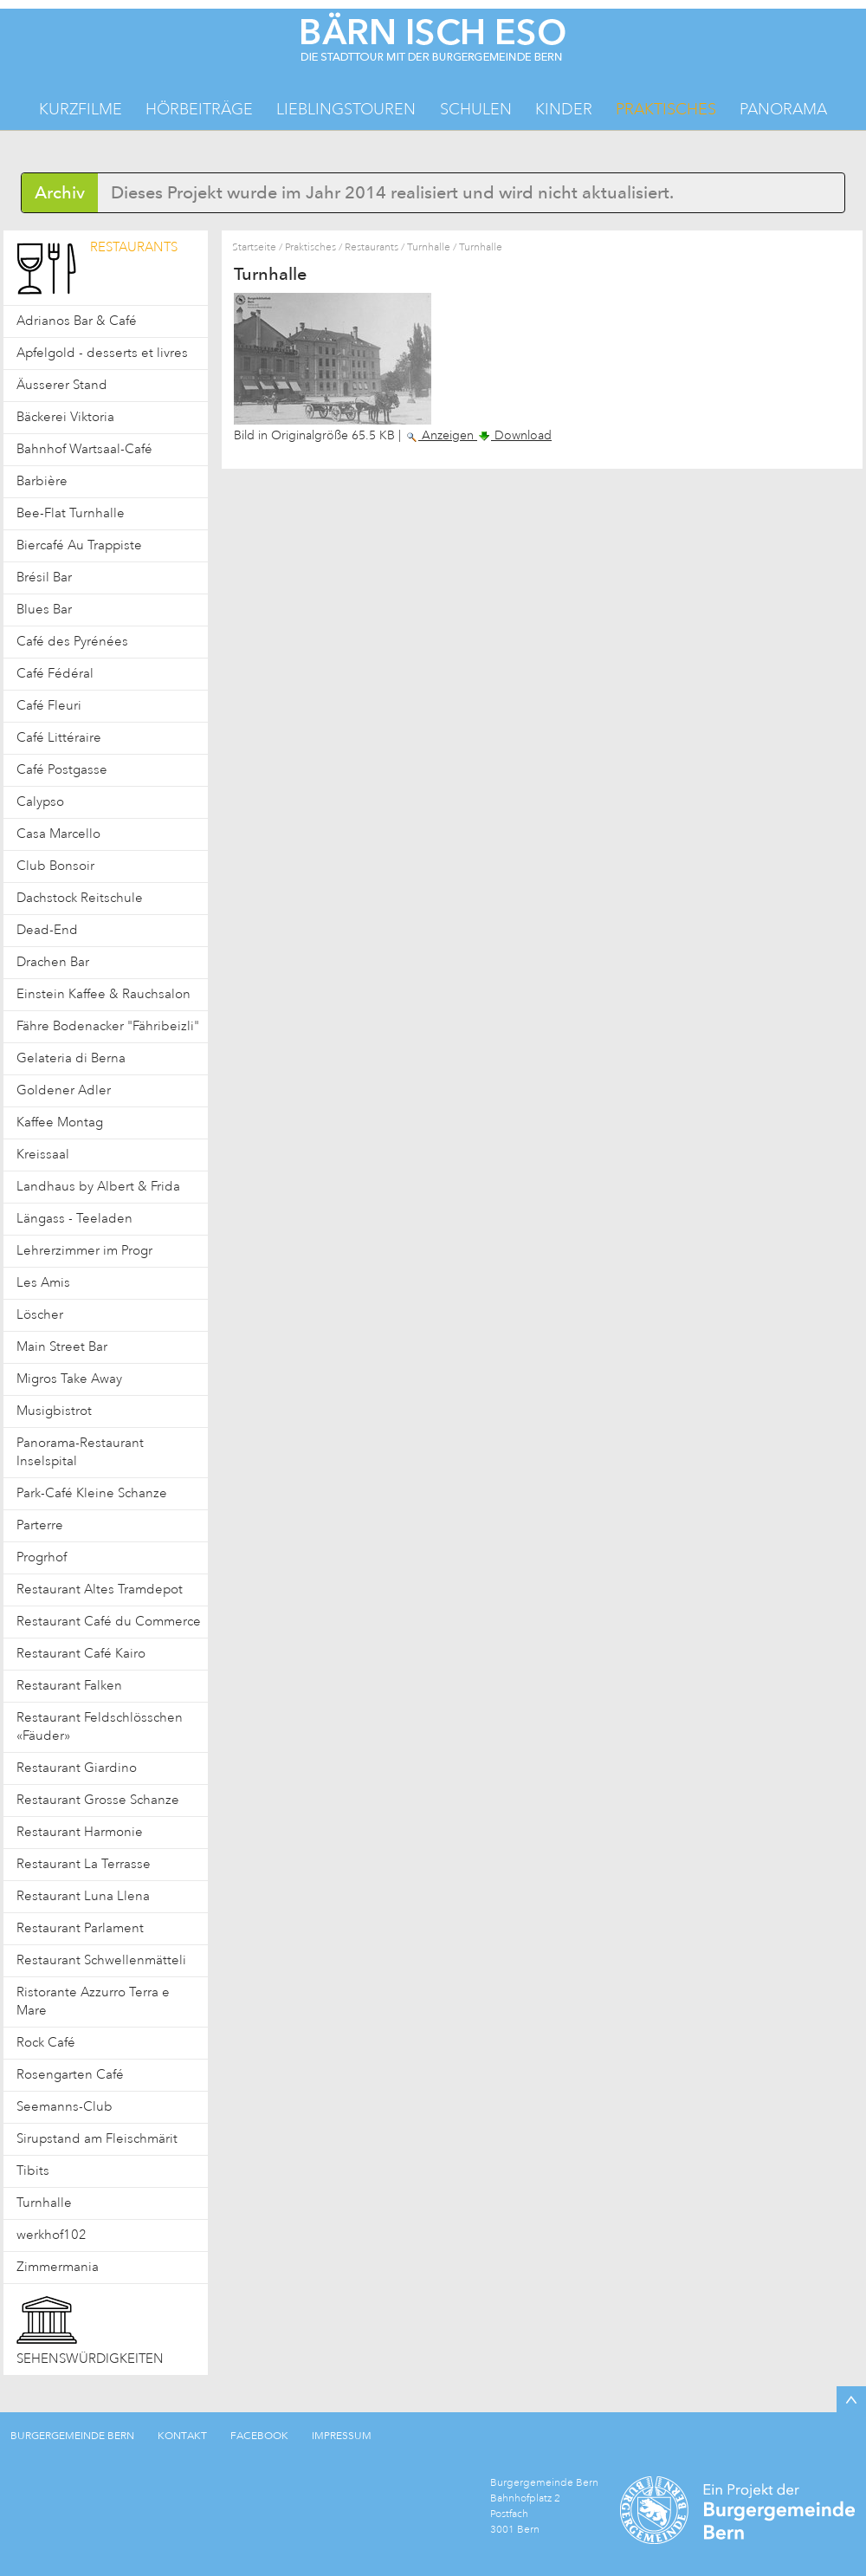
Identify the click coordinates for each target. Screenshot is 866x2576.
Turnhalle (428, 247)
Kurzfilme (80, 109)
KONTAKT (182, 2436)
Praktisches (666, 109)
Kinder (563, 109)
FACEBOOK (259, 2436)
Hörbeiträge (199, 109)
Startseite (254, 247)
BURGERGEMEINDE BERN (72, 2436)
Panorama (783, 109)
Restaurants (371, 247)
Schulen (476, 109)
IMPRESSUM (342, 2436)
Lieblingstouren (346, 109)
